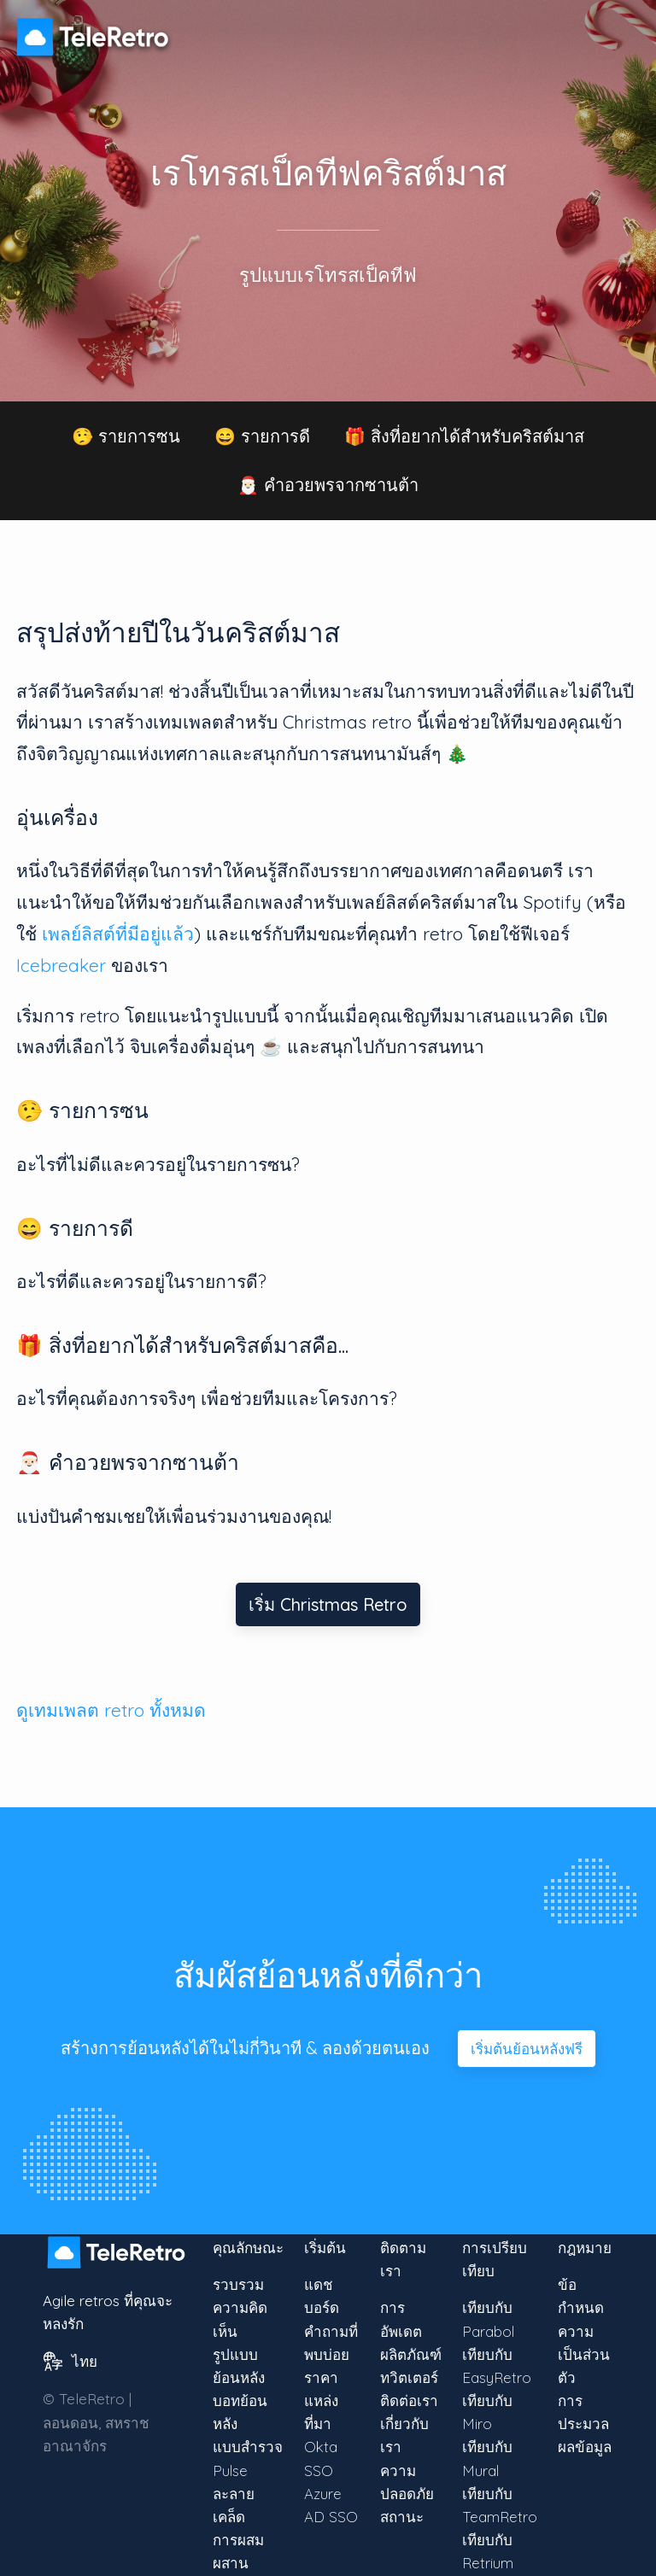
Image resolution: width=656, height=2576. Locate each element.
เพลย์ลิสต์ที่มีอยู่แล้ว (118, 933)
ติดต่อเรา (409, 2400)
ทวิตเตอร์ (409, 2377)
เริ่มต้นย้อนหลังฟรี (527, 2049)
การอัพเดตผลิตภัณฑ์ (411, 2330)
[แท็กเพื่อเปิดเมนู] (622, 29)
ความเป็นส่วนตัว (584, 2354)
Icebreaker (61, 965)
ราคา (321, 2377)
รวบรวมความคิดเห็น (240, 2307)
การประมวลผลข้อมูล (585, 2424)
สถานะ (402, 2517)
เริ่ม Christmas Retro (328, 1604)
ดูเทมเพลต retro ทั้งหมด (111, 1710)
